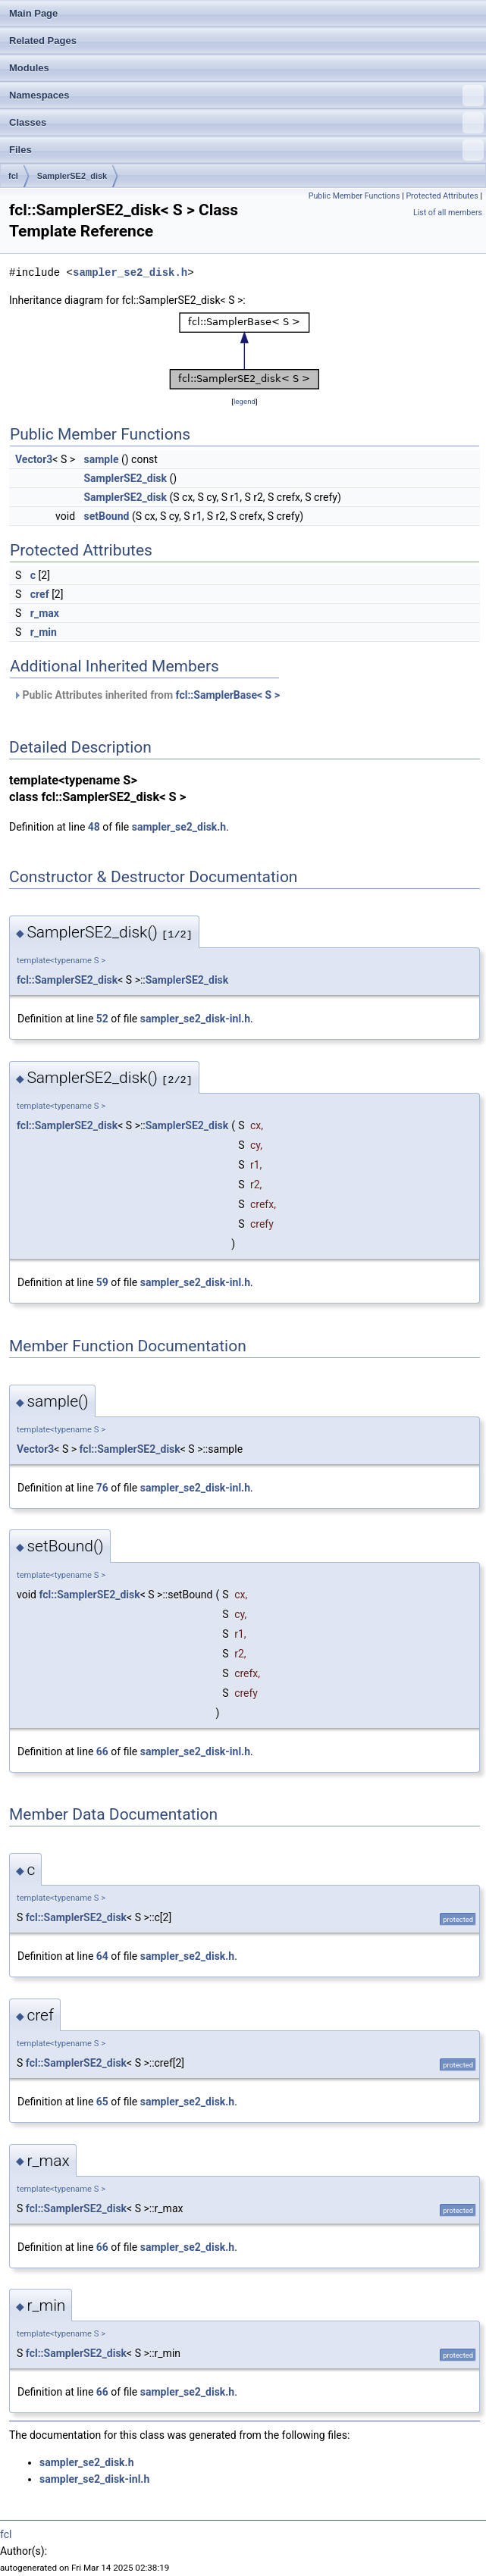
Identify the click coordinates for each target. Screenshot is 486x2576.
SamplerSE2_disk (72, 175)
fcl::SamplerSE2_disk (67, 980)
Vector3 (33, 459)
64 (102, 1956)
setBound (107, 516)
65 (102, 2102)
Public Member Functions (354, 196)
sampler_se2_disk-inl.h (195, 1019)
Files (246, 150)
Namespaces (246, 95)
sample (101, 459)
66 (102, 1751)
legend (245, 401)
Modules (29, 68)
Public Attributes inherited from (146, 695)
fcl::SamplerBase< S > (228, 695)
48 (94, 827)
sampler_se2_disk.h (130, 272)
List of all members (447, 213)
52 (102, 1019)
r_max (44, 613)
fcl (13, 175)
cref (39, 594)
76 (102, 1488)
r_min (43, 632)
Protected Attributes (442, 196)
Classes (246, 122)
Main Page (33, 13)
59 (102, 1282)
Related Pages (43, 40)
